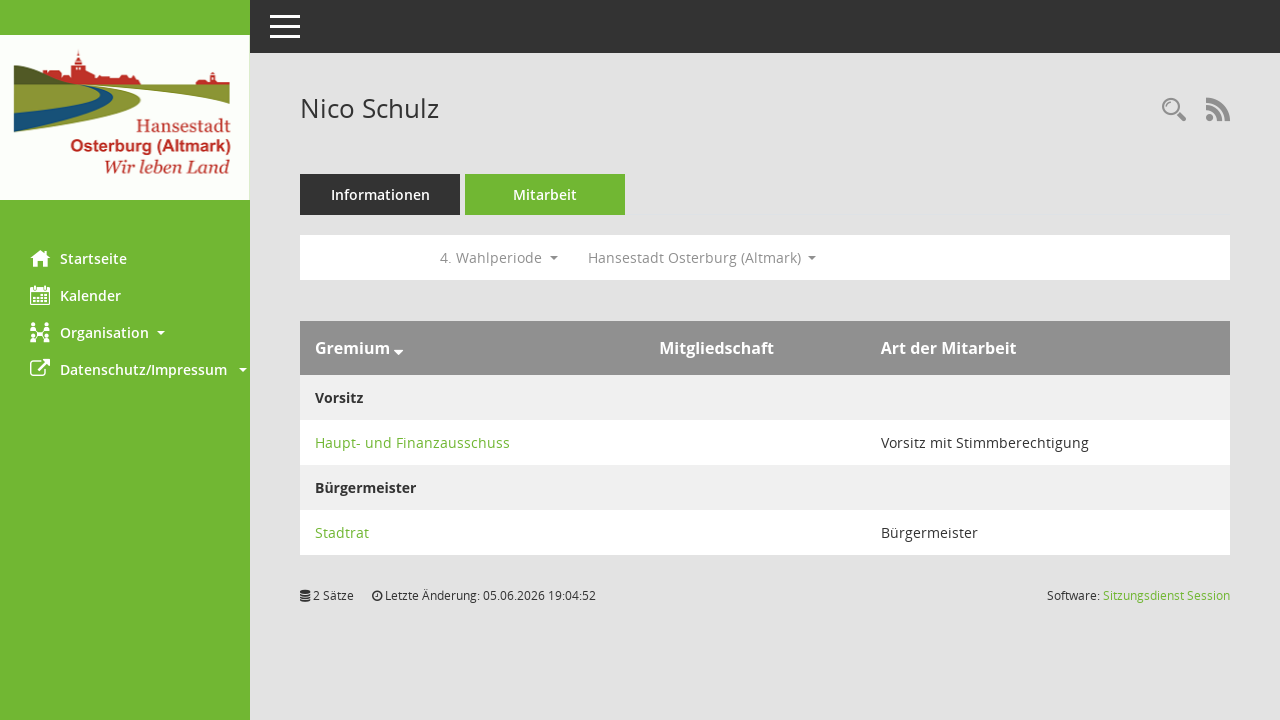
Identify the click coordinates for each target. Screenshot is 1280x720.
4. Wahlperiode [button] (499, 257)
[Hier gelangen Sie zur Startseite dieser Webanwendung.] (125, 117)
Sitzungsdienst (1166, 595)
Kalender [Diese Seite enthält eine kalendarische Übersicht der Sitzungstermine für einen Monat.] (75, 295)
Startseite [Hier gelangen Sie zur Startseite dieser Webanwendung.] (78, 258)
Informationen (380, 194)
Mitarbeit (545, 194)
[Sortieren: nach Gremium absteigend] (398, 348)
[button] (125, 332)
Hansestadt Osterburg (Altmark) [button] (702, 257)
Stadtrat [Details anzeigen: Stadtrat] (342, 532)
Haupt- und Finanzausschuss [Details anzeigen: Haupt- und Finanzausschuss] (412, 442)
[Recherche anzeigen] (1174, 110)
